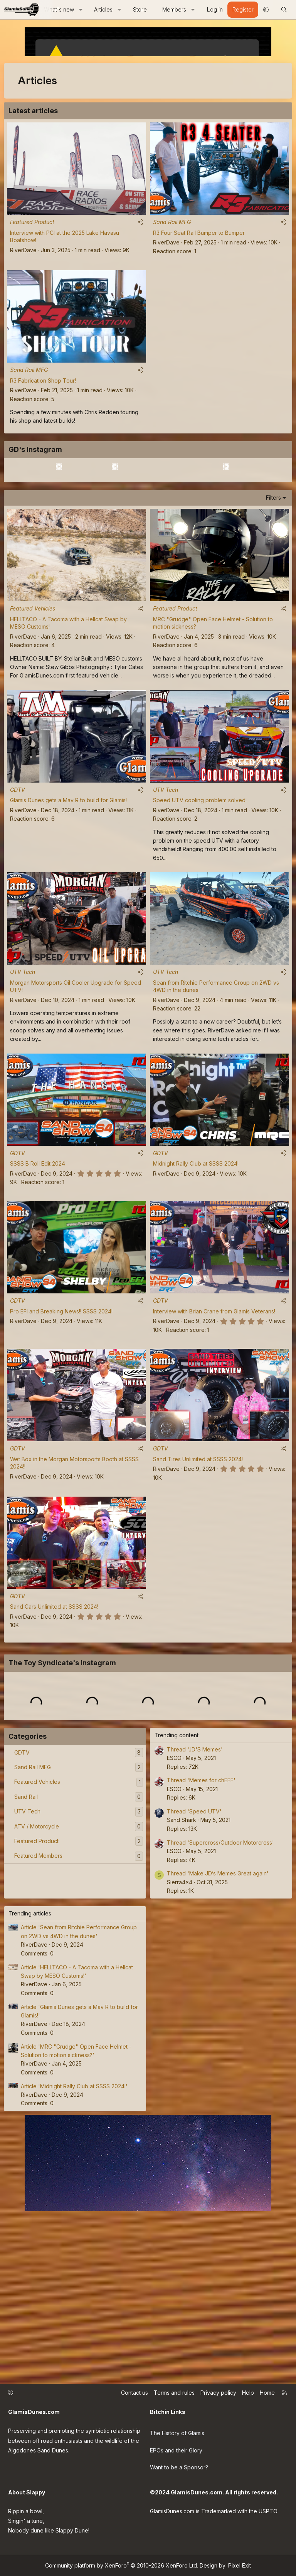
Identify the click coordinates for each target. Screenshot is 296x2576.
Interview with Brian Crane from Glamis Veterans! (214, 1407)
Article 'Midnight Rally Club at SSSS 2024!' (74, 2254)
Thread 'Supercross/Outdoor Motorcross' (220, 2010)
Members (174, 9)
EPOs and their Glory (176, 2455)
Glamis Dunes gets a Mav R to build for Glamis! (68, 896)
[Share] (140, 222)
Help (248, 2402)
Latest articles (33, 111)
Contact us (134, 2402)
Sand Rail (26, 1964)
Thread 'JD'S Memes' (195, 1917)
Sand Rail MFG (172, 222)
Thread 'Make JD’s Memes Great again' (218, 2041)
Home (267, 2402)
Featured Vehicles (32, 704)
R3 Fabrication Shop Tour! (43, 380)
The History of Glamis (177, 2439)
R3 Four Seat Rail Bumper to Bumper (199, 232)
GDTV (17, 886)
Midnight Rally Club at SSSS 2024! (196, 1259)
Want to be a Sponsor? (179, 2470)
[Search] (284, 9)
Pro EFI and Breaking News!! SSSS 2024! (61, 1407)
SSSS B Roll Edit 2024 (37, 1259)
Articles (103, 9)
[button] (80, 9)
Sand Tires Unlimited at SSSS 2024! (198, 1555)
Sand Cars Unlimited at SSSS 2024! (54, 1702)
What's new (59, 9)
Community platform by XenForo (121, 2565)
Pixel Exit (239, 2565)
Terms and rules (174, 2402)
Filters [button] (273, 593)
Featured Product (32, 222)
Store (140, 9)
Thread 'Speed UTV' (194, 1979)
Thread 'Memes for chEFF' (201, 1948)
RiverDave (23, 250)
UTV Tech (165, 886)
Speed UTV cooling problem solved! (200, 896)
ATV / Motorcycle (36, 1994)
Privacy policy (218, 2402)
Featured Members (38, 2023)
